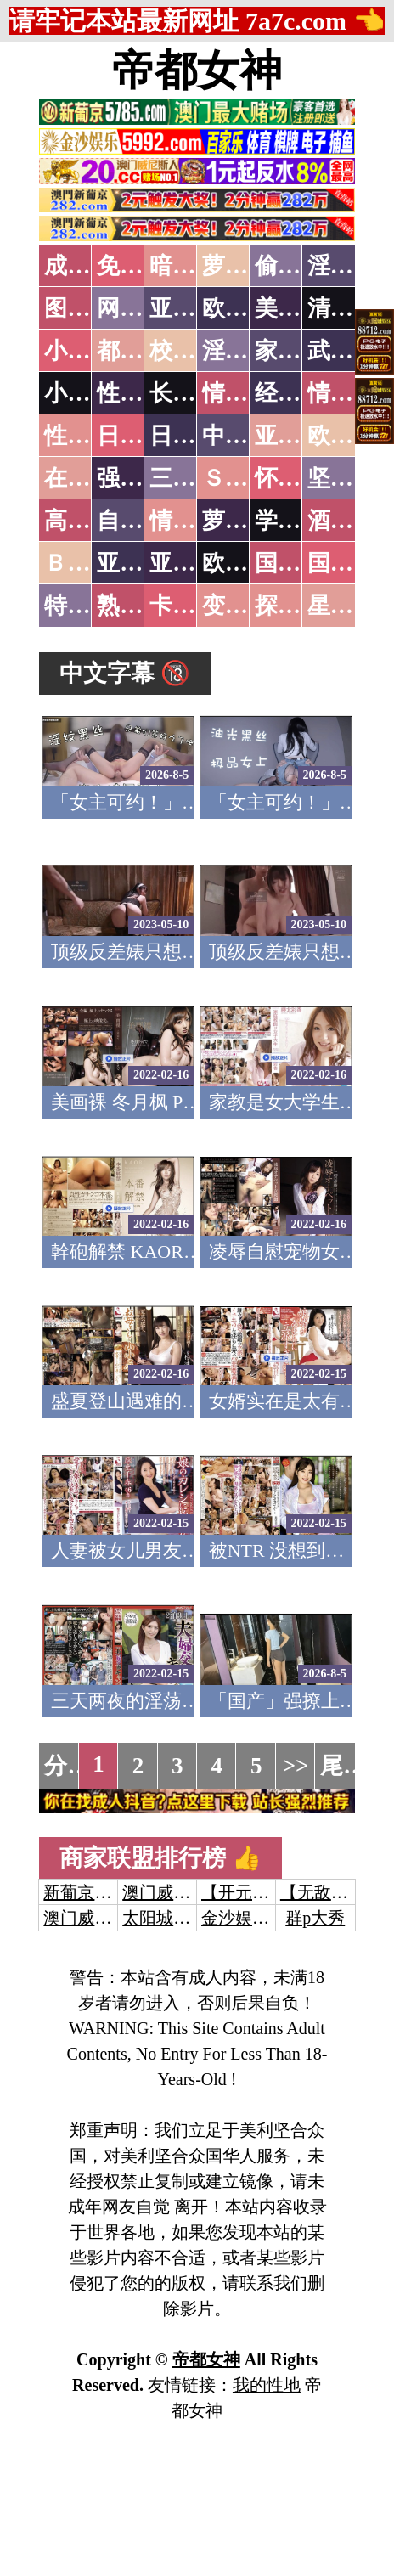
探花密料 (300, 605)
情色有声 (195, 520)
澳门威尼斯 (164, 1892)
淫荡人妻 (248, 351)
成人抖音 (90, 266)
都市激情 (143, 351)
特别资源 (90, 605)
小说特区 (90, 351)
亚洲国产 (300, 435)
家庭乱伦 (300, 351)
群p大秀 (315, 1917)
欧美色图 (248, 308)
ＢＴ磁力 (90, 563)
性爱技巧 (143, 393)
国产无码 (300, 563)
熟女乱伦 (143, 605)
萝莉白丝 (248, 520)
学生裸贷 (300, 520)
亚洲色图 (195, 308)
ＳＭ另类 (248, 478)
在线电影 (90, 478)
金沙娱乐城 (243, 1917)
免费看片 (143, 266)
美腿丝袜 (300, 308)
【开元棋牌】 (252, 1892)
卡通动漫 (195, 605)
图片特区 (90, 308)
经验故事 (300, 393)
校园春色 (195, 351)
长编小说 (195, 393)
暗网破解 (195, 266)
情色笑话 (248, 393)
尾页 (343, 1765)
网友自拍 (143, 308)
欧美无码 (248, 563)
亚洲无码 (143, 563)
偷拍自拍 (300, 266)
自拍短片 (143, 520)
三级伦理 (195, 478)
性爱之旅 (90, 435)
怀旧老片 (300, 478)
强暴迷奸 (143, 478)
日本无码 (143, 435)
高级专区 (90, 520)
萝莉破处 (248, 266)
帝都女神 (197, 70)
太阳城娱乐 (164, 1917)
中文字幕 (248, 435)
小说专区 (90, 393)
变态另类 (248, 605)
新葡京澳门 (85, 1892)
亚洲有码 (195, 563)
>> (296, 1765)
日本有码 (195, 435)
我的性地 (267, 2385)
